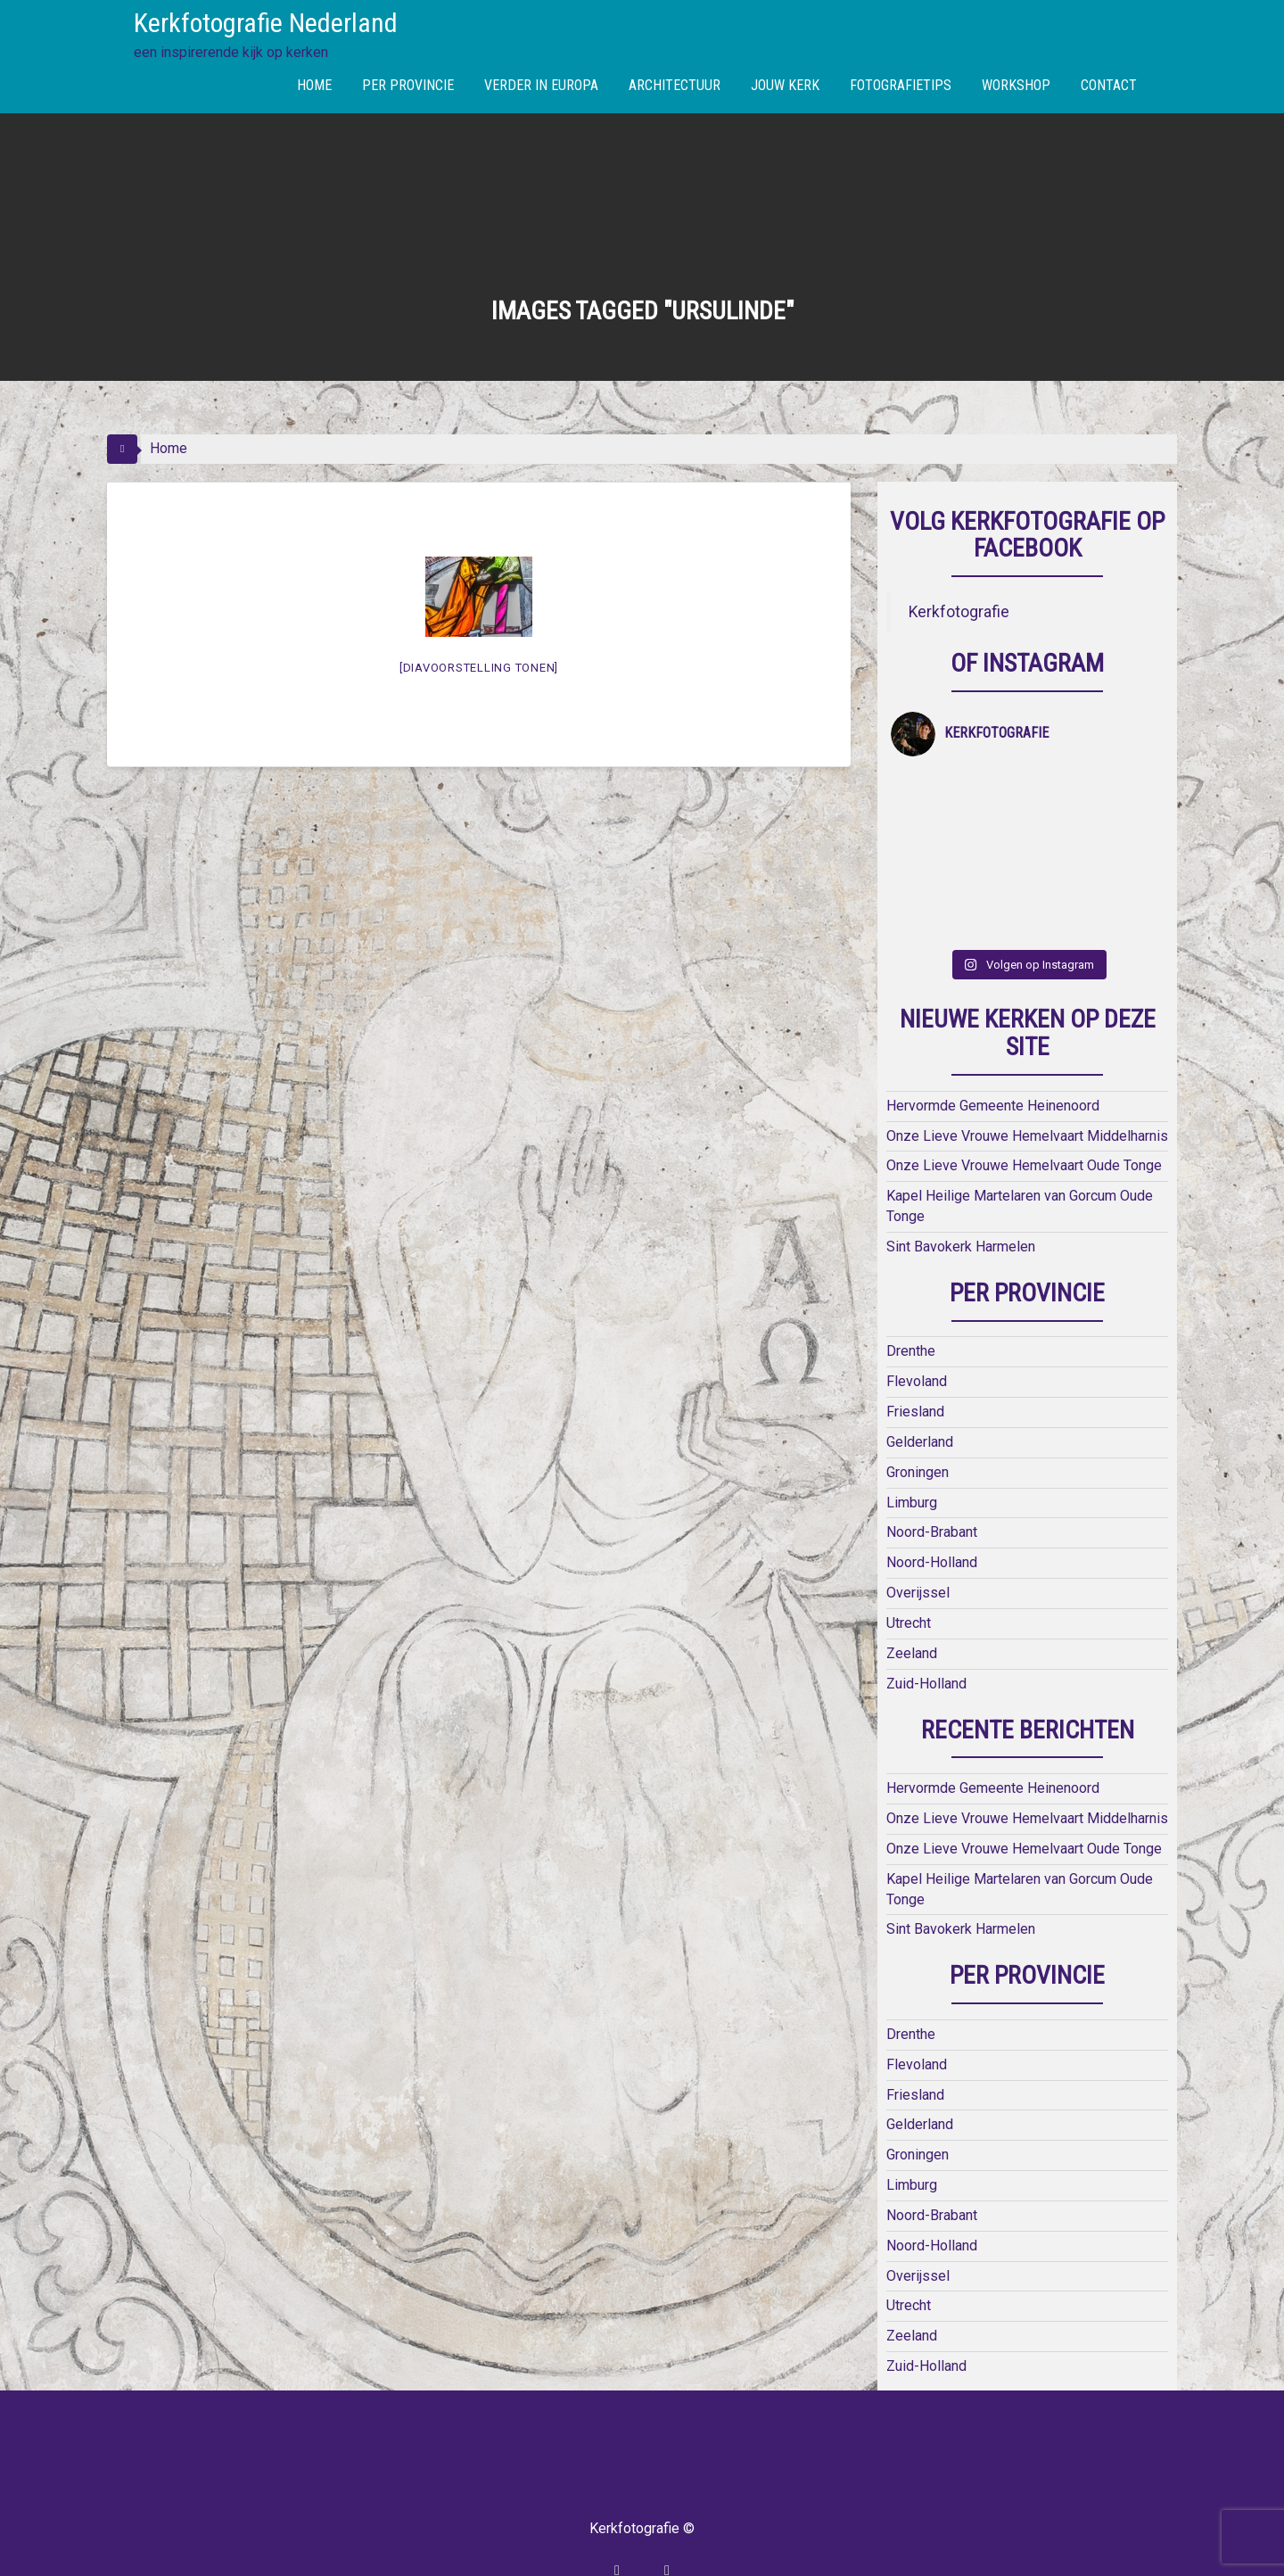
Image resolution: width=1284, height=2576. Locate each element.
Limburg (911, 1457)
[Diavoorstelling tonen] (478, 667)
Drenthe (910, 1306)
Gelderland (919, 1396)
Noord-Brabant (931, 1487)
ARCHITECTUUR (674, 85)
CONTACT (1109, 85)
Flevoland (916, 1336)
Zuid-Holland (926, 1638)
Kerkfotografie (959, 612)
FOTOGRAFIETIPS (900, 85)
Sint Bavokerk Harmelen (960, 1201)
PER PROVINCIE (408, 85)
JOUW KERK (785, 85)
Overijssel (918, 1548)
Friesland (915, 1366)
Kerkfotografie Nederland (266, 22)
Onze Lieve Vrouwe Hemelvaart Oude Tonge (1024, 1120)
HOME (314, 85)
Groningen (917, 1426)
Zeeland (911, 1607)
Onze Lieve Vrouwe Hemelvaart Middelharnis (1027, 1090)
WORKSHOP (1016, 85)
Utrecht (908, 1578)
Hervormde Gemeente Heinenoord (992, 1060)
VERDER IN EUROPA (541, 85)
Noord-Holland (931, 1517)
